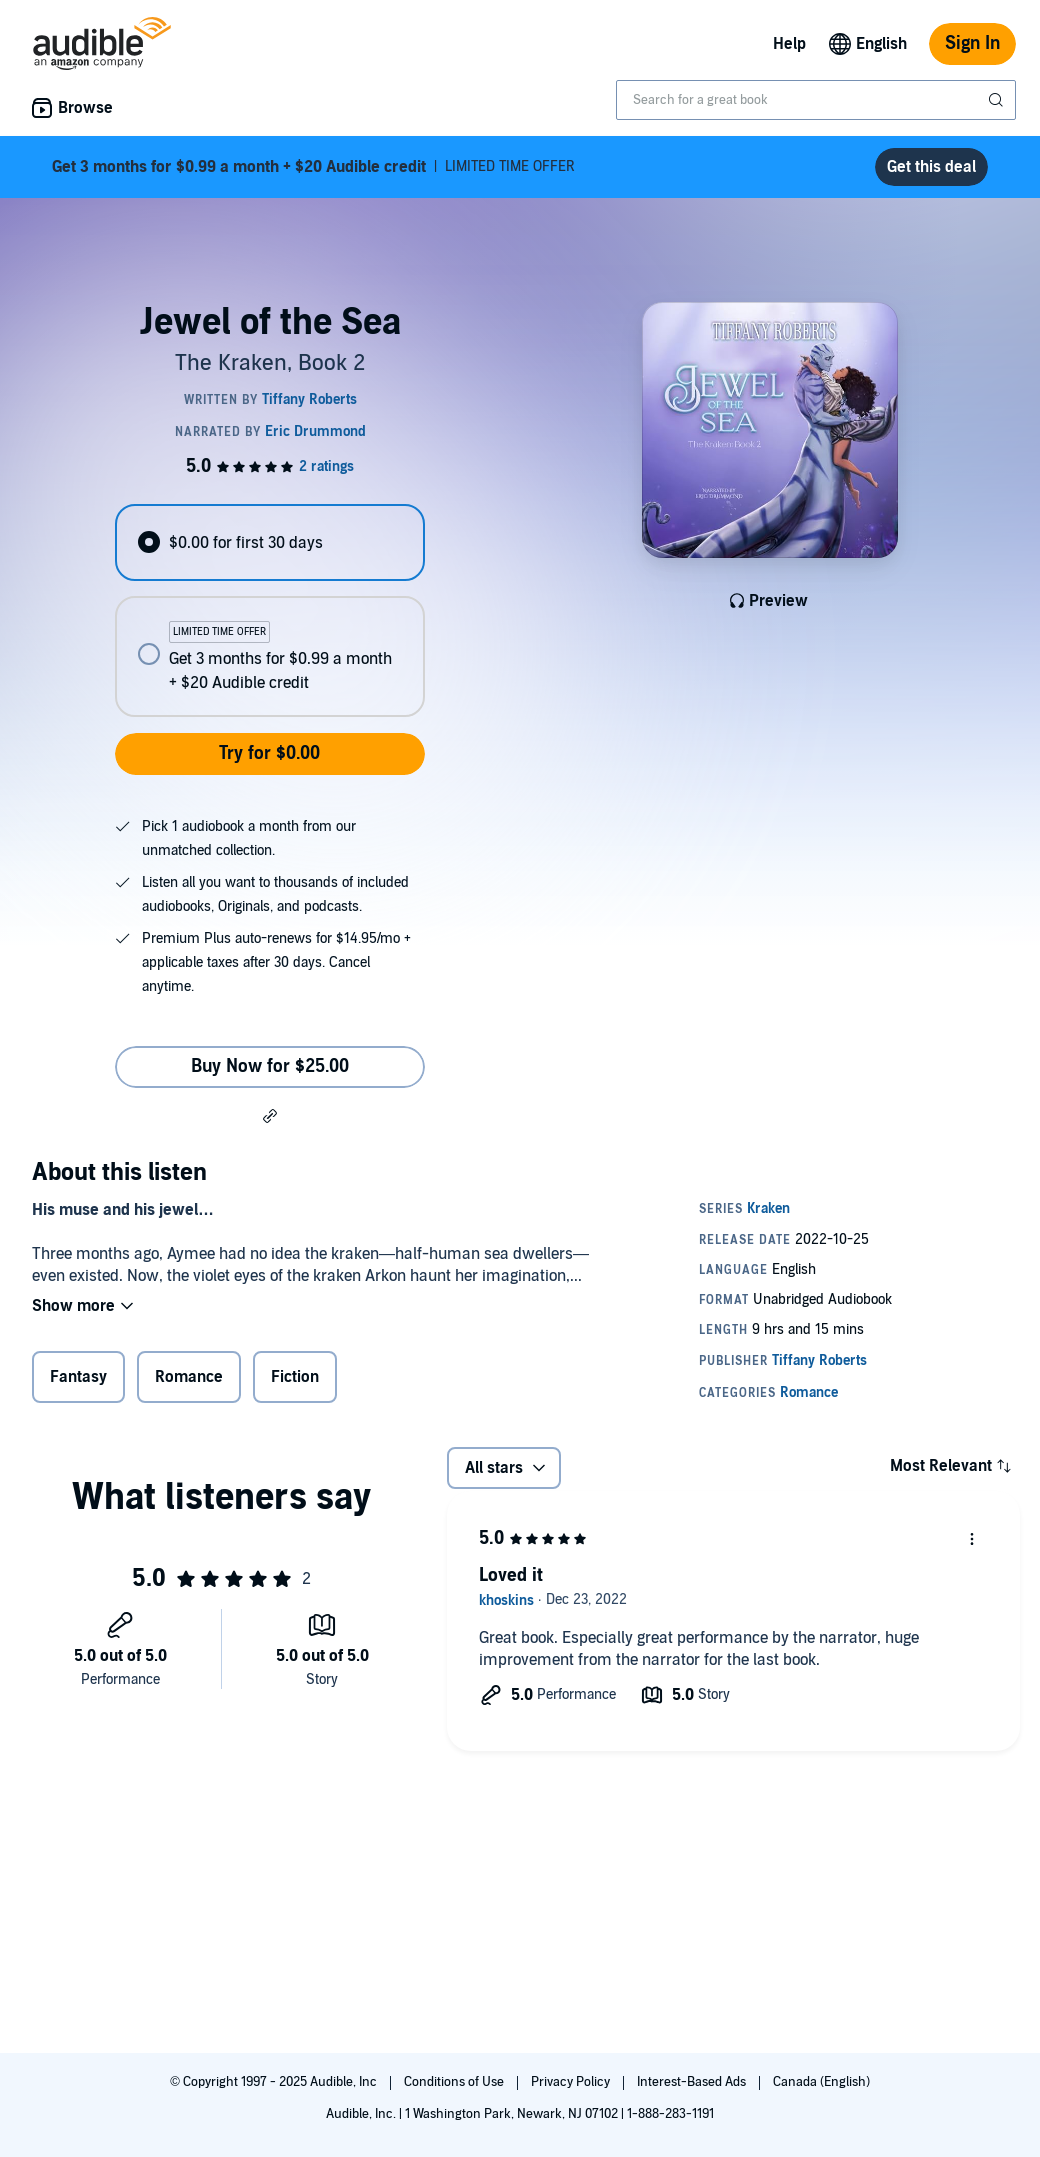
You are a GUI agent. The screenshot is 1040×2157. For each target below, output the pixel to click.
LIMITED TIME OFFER (313, 167)
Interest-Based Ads (693, 2082)
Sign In (972, 43)
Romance (189, 1377)
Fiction (295, 1377)
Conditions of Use (455, 2082)
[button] (270, 1115)
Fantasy (78, 1377)
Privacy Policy (572, 2082)
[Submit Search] (998, 100)
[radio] (269, 542)
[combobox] (816, 100)
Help (789, 44)
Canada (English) (821, 2082)
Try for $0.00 (269, 753)
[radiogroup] (269, 610)
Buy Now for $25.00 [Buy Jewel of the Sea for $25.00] (270, 1066)
